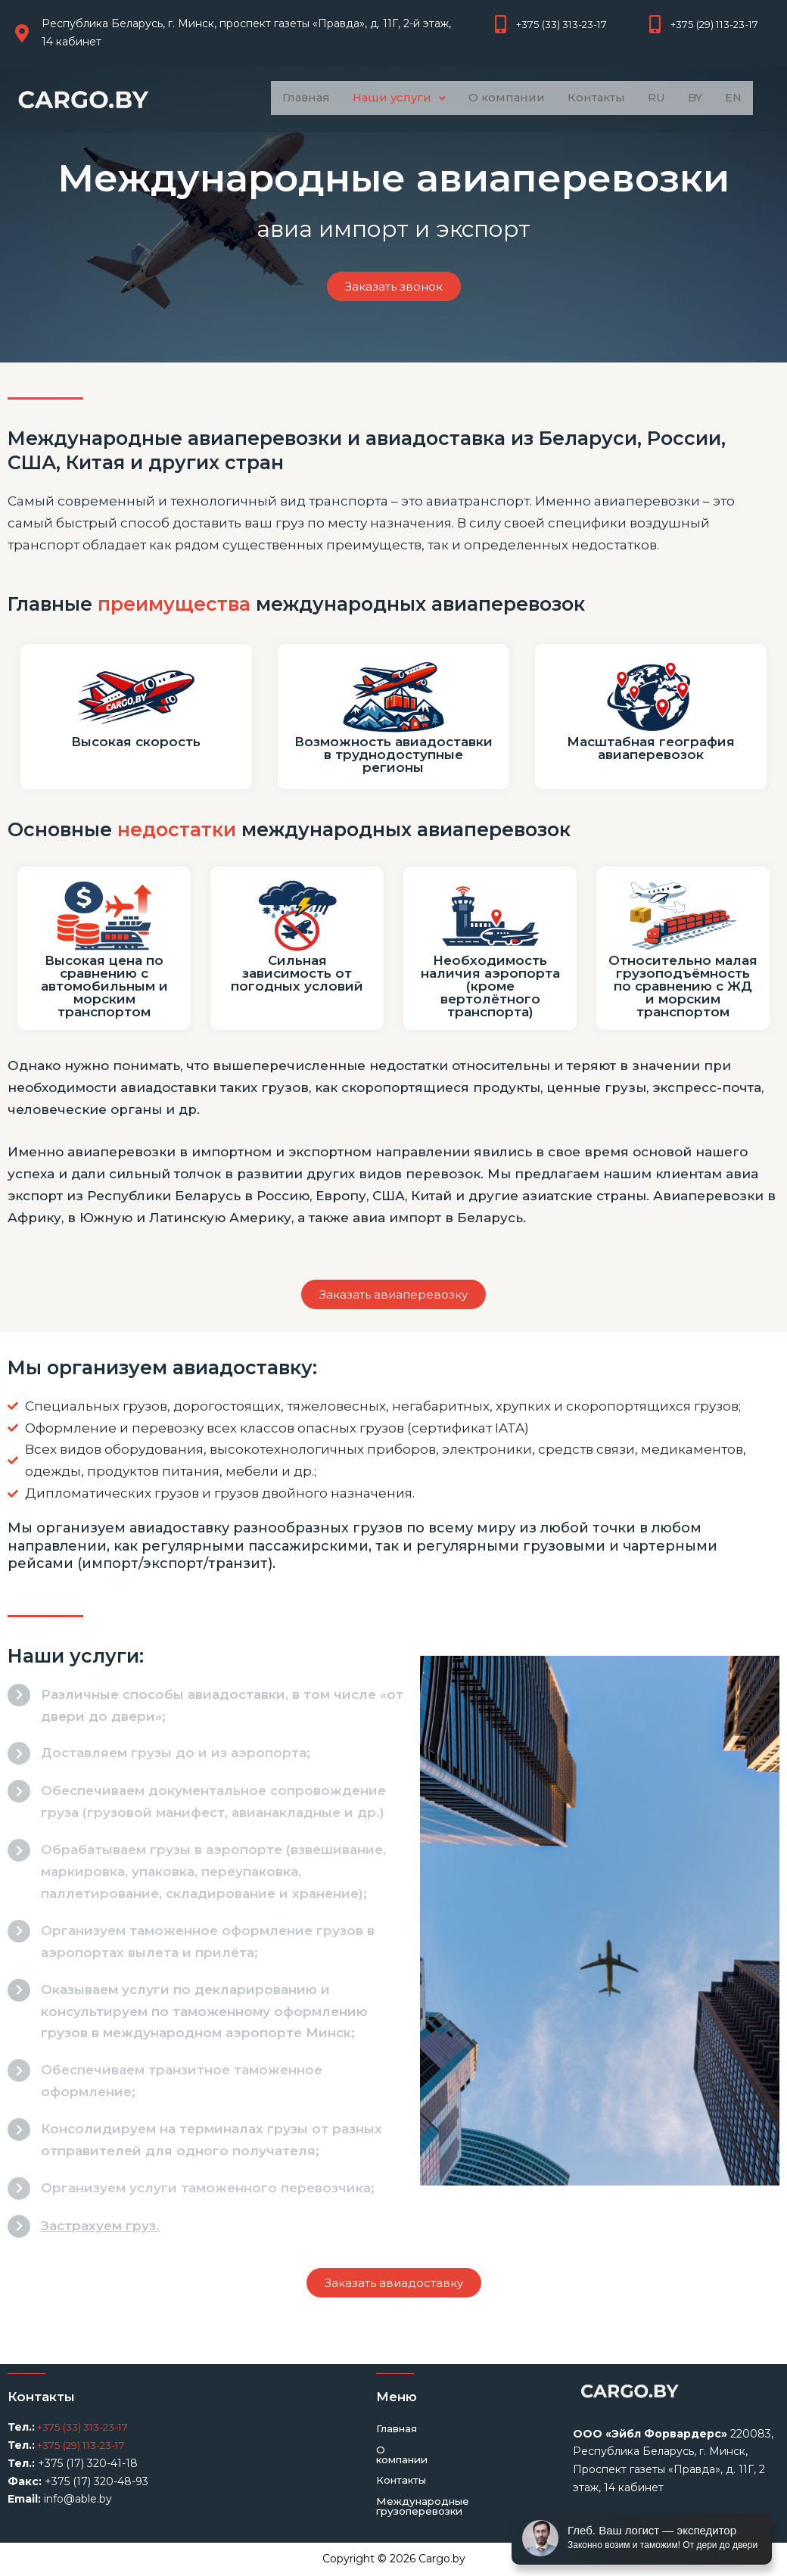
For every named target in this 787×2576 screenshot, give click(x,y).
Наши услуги (395, 98)
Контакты (598, 98)
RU (661, 98)
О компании (505, 98)
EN (741, 98)
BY (701, 98)
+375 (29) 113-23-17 (85, 2445)
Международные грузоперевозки (425, 2498)
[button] (395, 98)
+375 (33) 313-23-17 (85, 2427)
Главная (299, 98)
